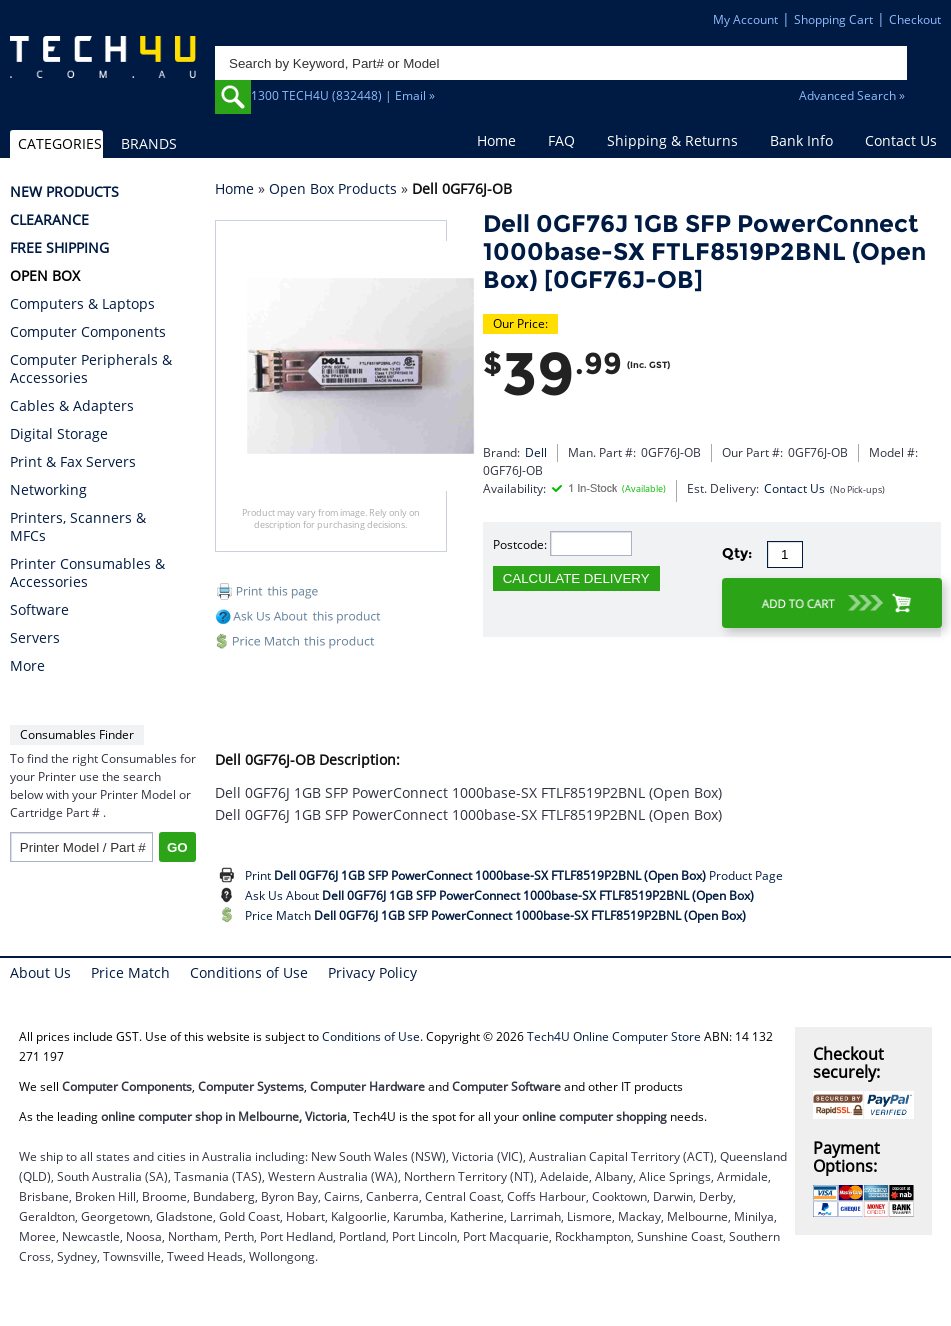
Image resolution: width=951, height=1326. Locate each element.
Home (496, 140)
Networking (48, 490)
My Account (745, 19)
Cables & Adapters (72, 406)
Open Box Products (333, 188)
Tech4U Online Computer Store (614, 1036)
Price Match (495, 915)
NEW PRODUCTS (64, 192)
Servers (35, 638)
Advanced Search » (852, 95)
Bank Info (801, 140)
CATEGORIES (60, 143)
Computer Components (88, 332)
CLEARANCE (49, 220)
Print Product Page (514, 875)
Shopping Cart (833, 19)
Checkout (915, 19)
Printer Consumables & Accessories (87, 573)
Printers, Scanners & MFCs (78, 527)
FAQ (561, 140)
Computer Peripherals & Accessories (91, 369)
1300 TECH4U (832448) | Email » (343, 95)
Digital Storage (59, 434)
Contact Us (901, 140)
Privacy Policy (372, 972)
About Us (40, 972)
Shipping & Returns (672, 140)
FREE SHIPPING (59, 248)
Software (39, 610)
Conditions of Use (249, 972)
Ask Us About (499, 895)
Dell (536, 452)
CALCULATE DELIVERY (576, 578)
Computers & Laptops (82, 304)
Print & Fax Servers (73, 462)
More (27, 666)
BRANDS (149, 143)
